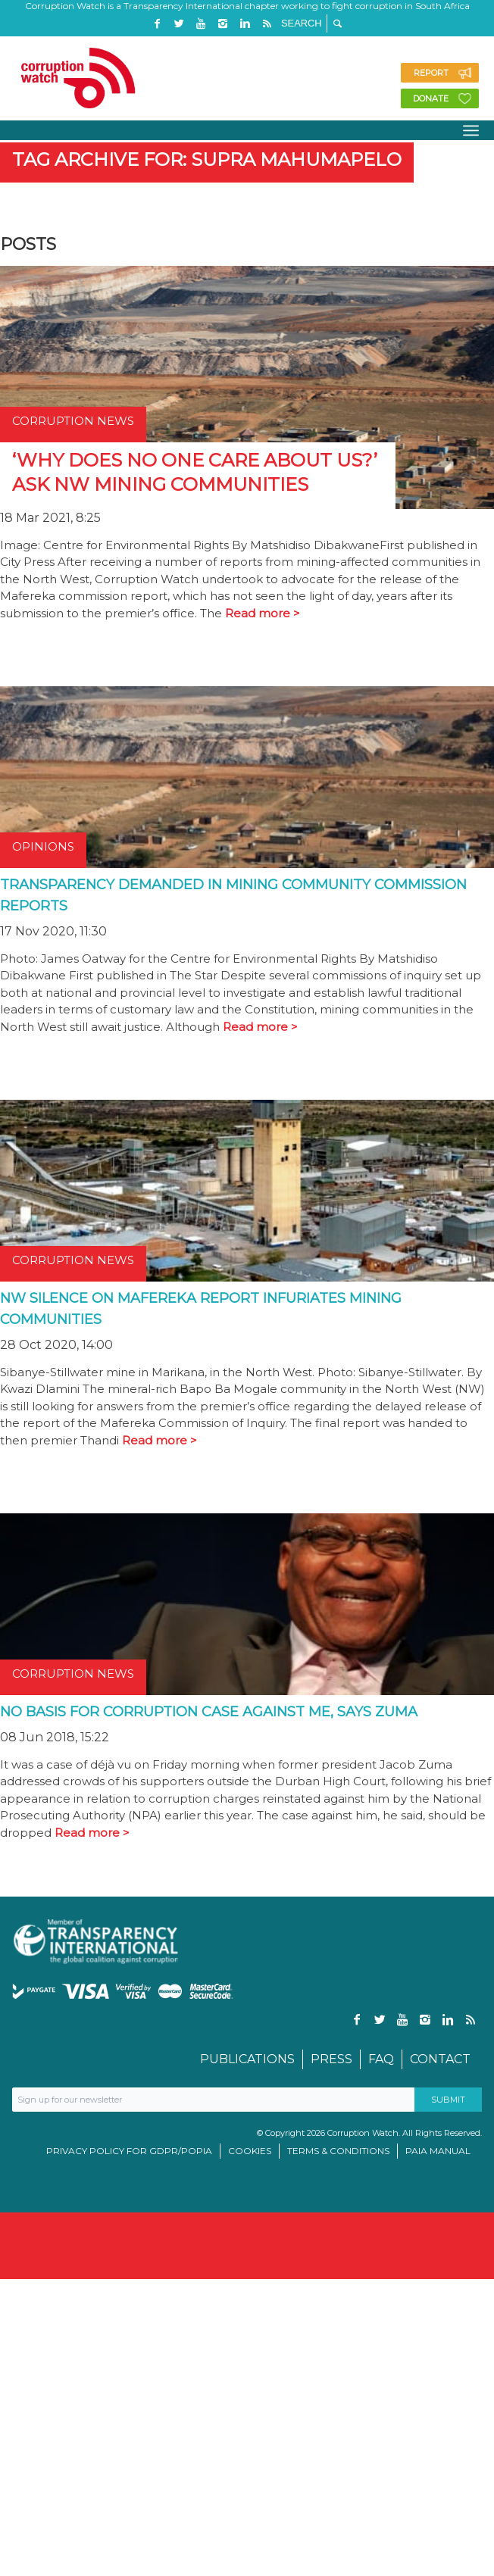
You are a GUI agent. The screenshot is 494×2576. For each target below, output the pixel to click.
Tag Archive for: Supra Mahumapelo (207, 159)
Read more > (262, 613)
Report (431, 72)
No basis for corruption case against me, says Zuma (208, 1711)
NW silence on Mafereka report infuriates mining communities (201, 1309)
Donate (431, 98)
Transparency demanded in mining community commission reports (233, 895)
